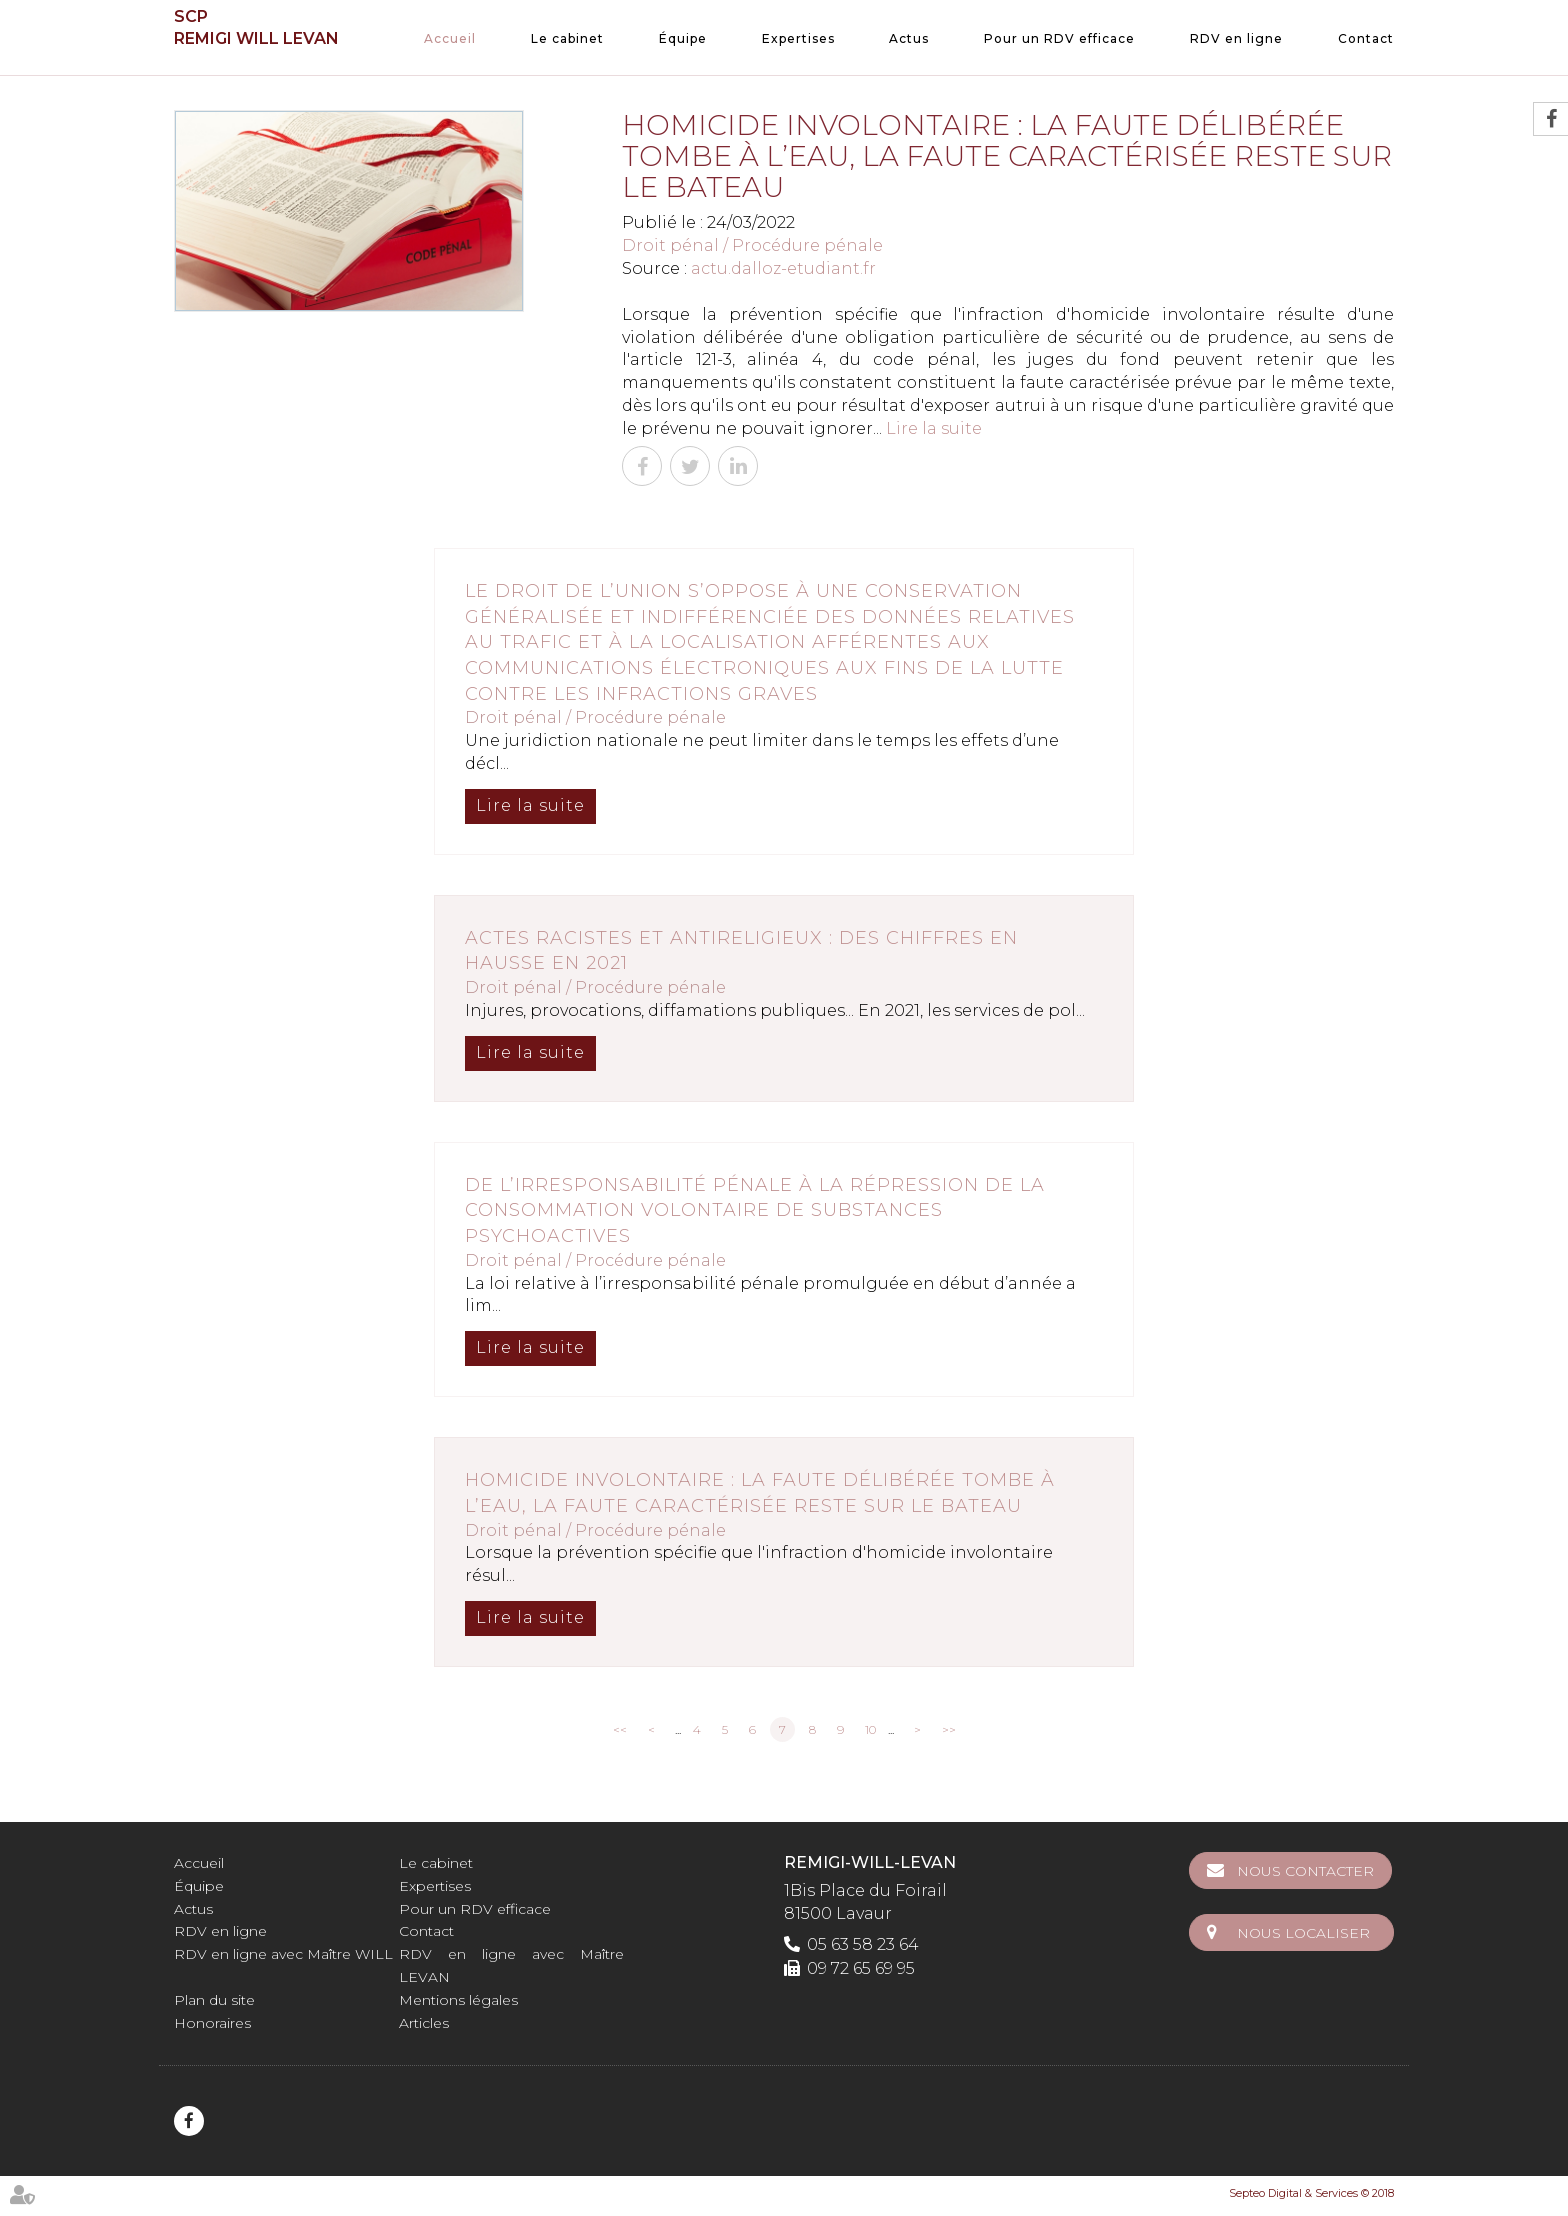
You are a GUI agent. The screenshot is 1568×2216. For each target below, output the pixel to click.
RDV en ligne (1236, 38)
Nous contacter (1307, 1871)
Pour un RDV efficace (1059, 38)
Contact (1366, 38)
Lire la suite (934, 428)
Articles (424, 2023)
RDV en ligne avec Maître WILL (283, 1954)
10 (870, 1729)
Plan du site (214, 2000)
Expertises (798, 38)
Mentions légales (458, 2000)
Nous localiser (1305, 1931)
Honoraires (212, 2023)
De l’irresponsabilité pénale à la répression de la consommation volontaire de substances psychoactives (755, 1210)
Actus (909, 38)
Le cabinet (567, 38)
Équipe (683, 38)
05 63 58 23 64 (863, 1944)
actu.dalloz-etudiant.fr (783, 268)
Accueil (450, 38)
